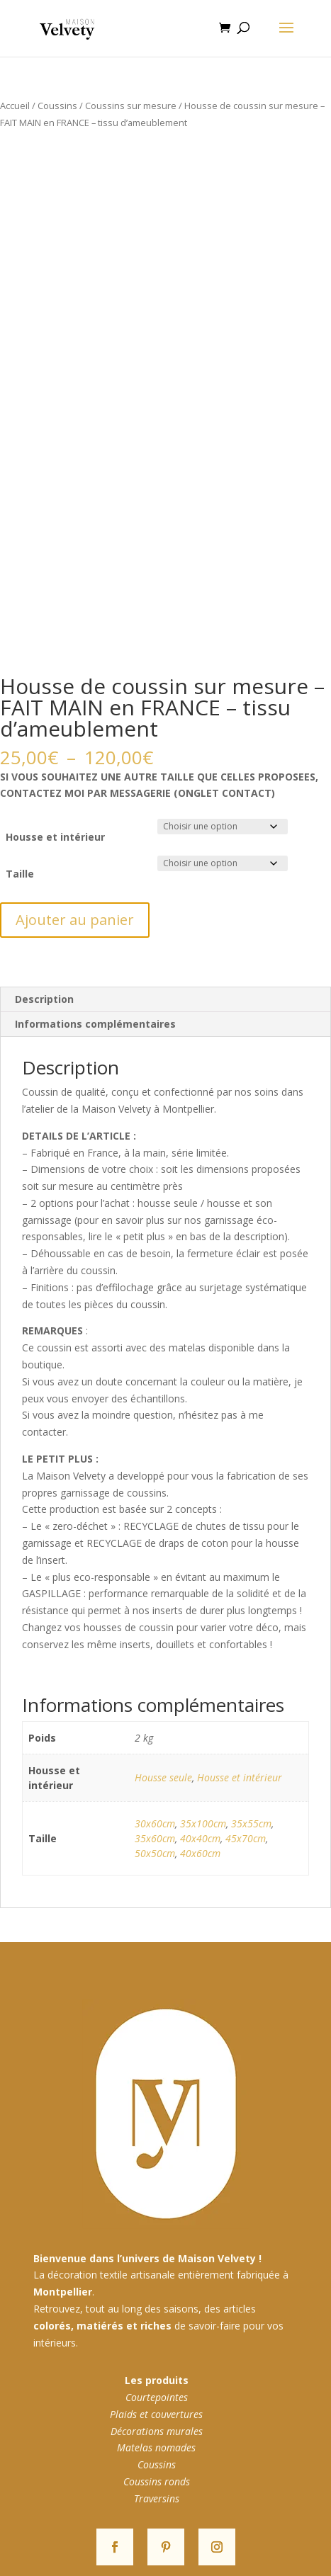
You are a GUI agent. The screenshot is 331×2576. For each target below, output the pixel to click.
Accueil (15, 105)
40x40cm (200, 1838)
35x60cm (155, 1838)
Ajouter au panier (75, 919)
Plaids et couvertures (156, 2414)
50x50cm (155, 1853)
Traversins (156, 2498)
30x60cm (155, 1823)
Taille (20, 873)
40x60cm (200, 1853)
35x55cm (251, 1823)
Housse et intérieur (55, 837)
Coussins (57, 105)
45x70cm (245, 1838)
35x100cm (203, 1823)
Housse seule (163, 1777)
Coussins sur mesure (130, 105)
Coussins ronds (156, 2481)
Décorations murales (157, 2431)
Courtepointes (156, 2397)
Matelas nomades (156, 2447)
